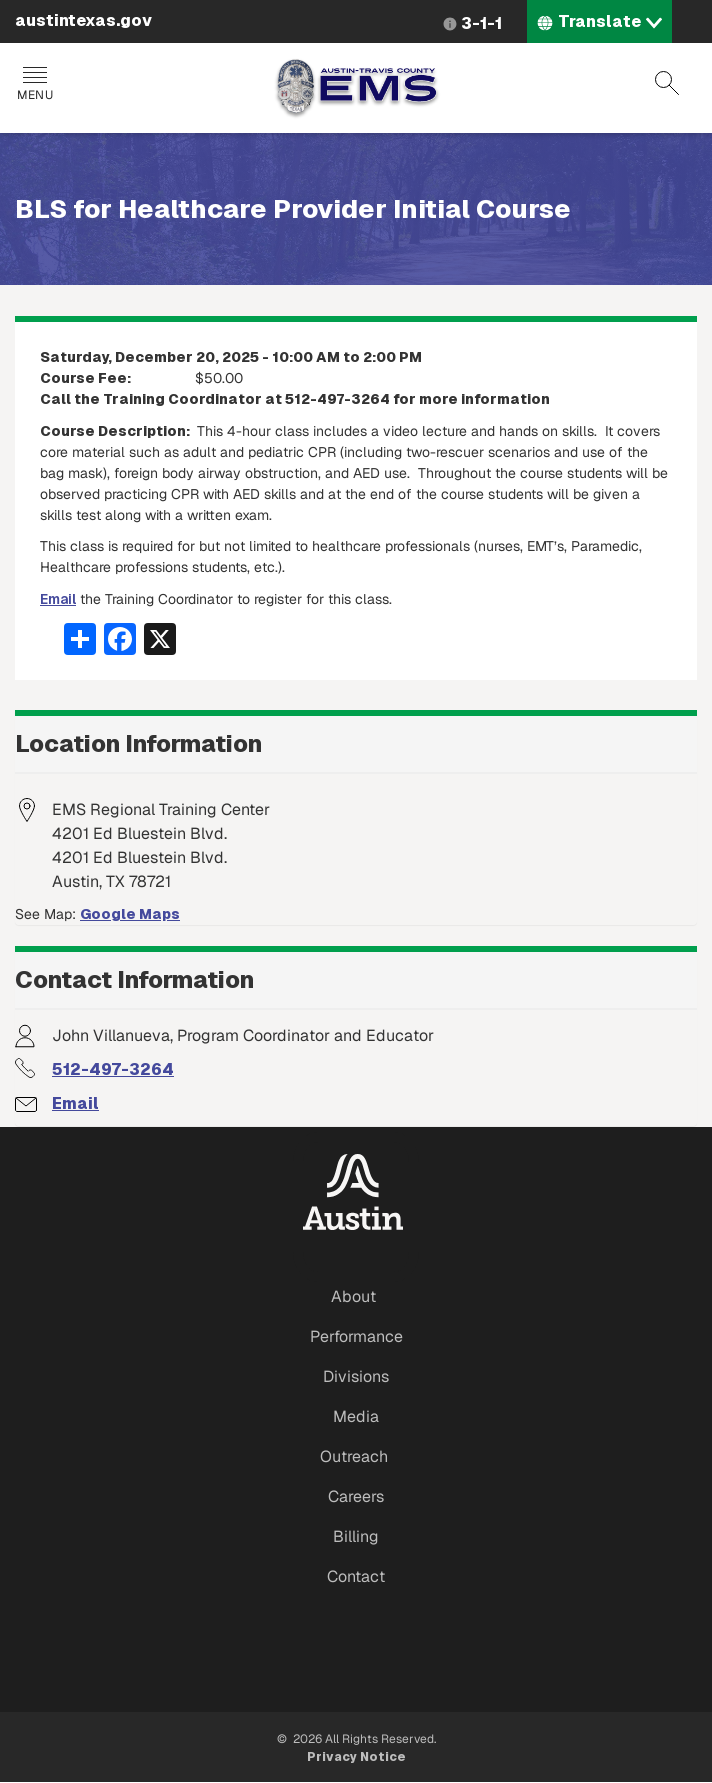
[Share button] (80, 637)
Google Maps (130, 914)
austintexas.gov (83, 20)
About (353, 1296)
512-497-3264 (113, 1069)
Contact (356, 1576)
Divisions (356, 1376)
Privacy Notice (356, 1757)
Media (356, 1416)
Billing (356, 1536)
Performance (356, 1336)
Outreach (354, 1456)
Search (667, 83)
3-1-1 (481, 23)
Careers (356, 1496)
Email (58, 599)
